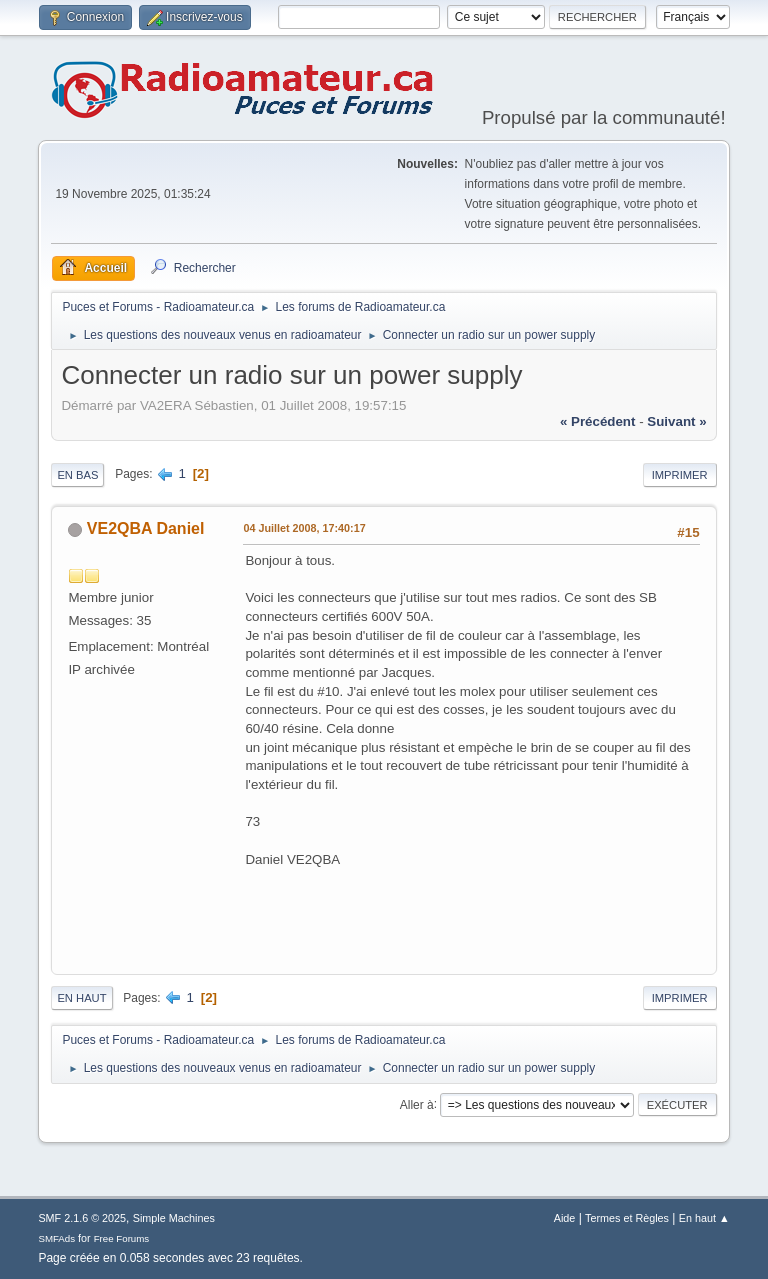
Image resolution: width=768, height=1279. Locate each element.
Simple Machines (174, 1218)
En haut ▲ (704, 1218)
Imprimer (680, 475)
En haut (81, 998)
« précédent (598, 421)
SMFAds (56, 1238)
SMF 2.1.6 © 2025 (82, 1218)
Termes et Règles (627, 1218)
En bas (77, 475)
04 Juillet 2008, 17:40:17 (304, 528)
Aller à (417, 1104)
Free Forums (122, 1238)
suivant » (676, 421)
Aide (565, 1218)
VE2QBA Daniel (146, 528)
